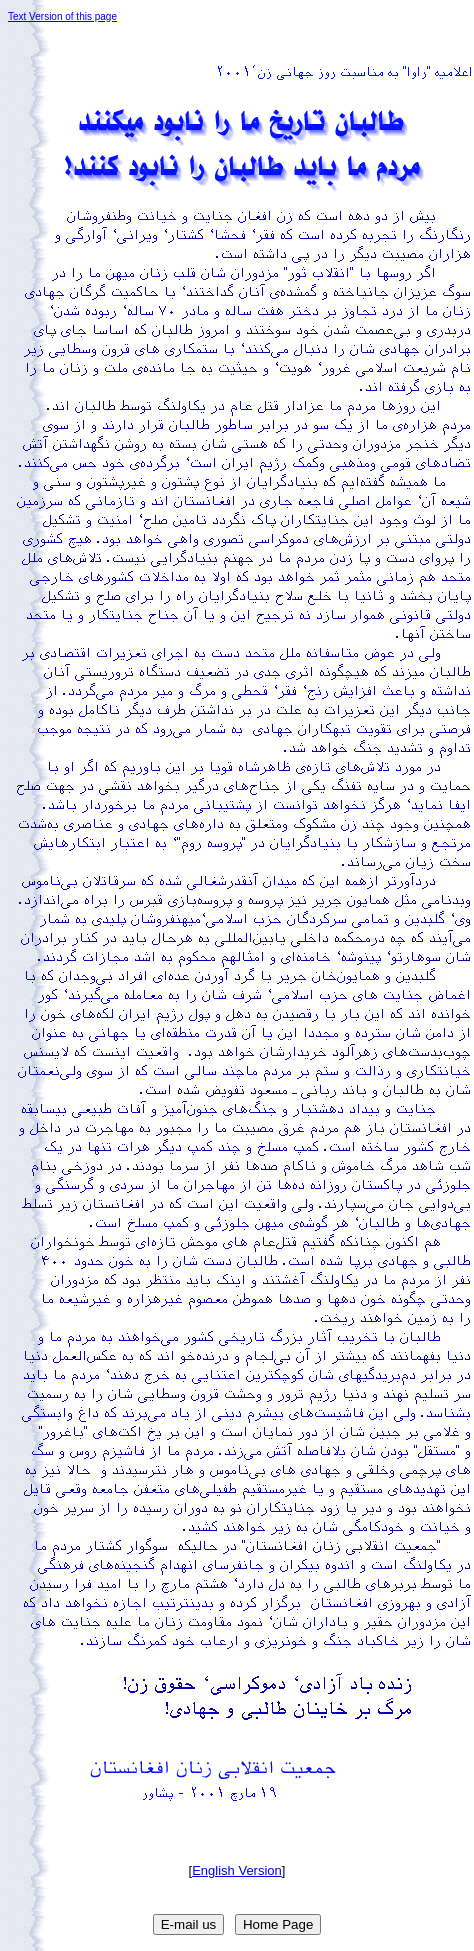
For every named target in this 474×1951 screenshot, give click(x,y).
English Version (237, 1870)
